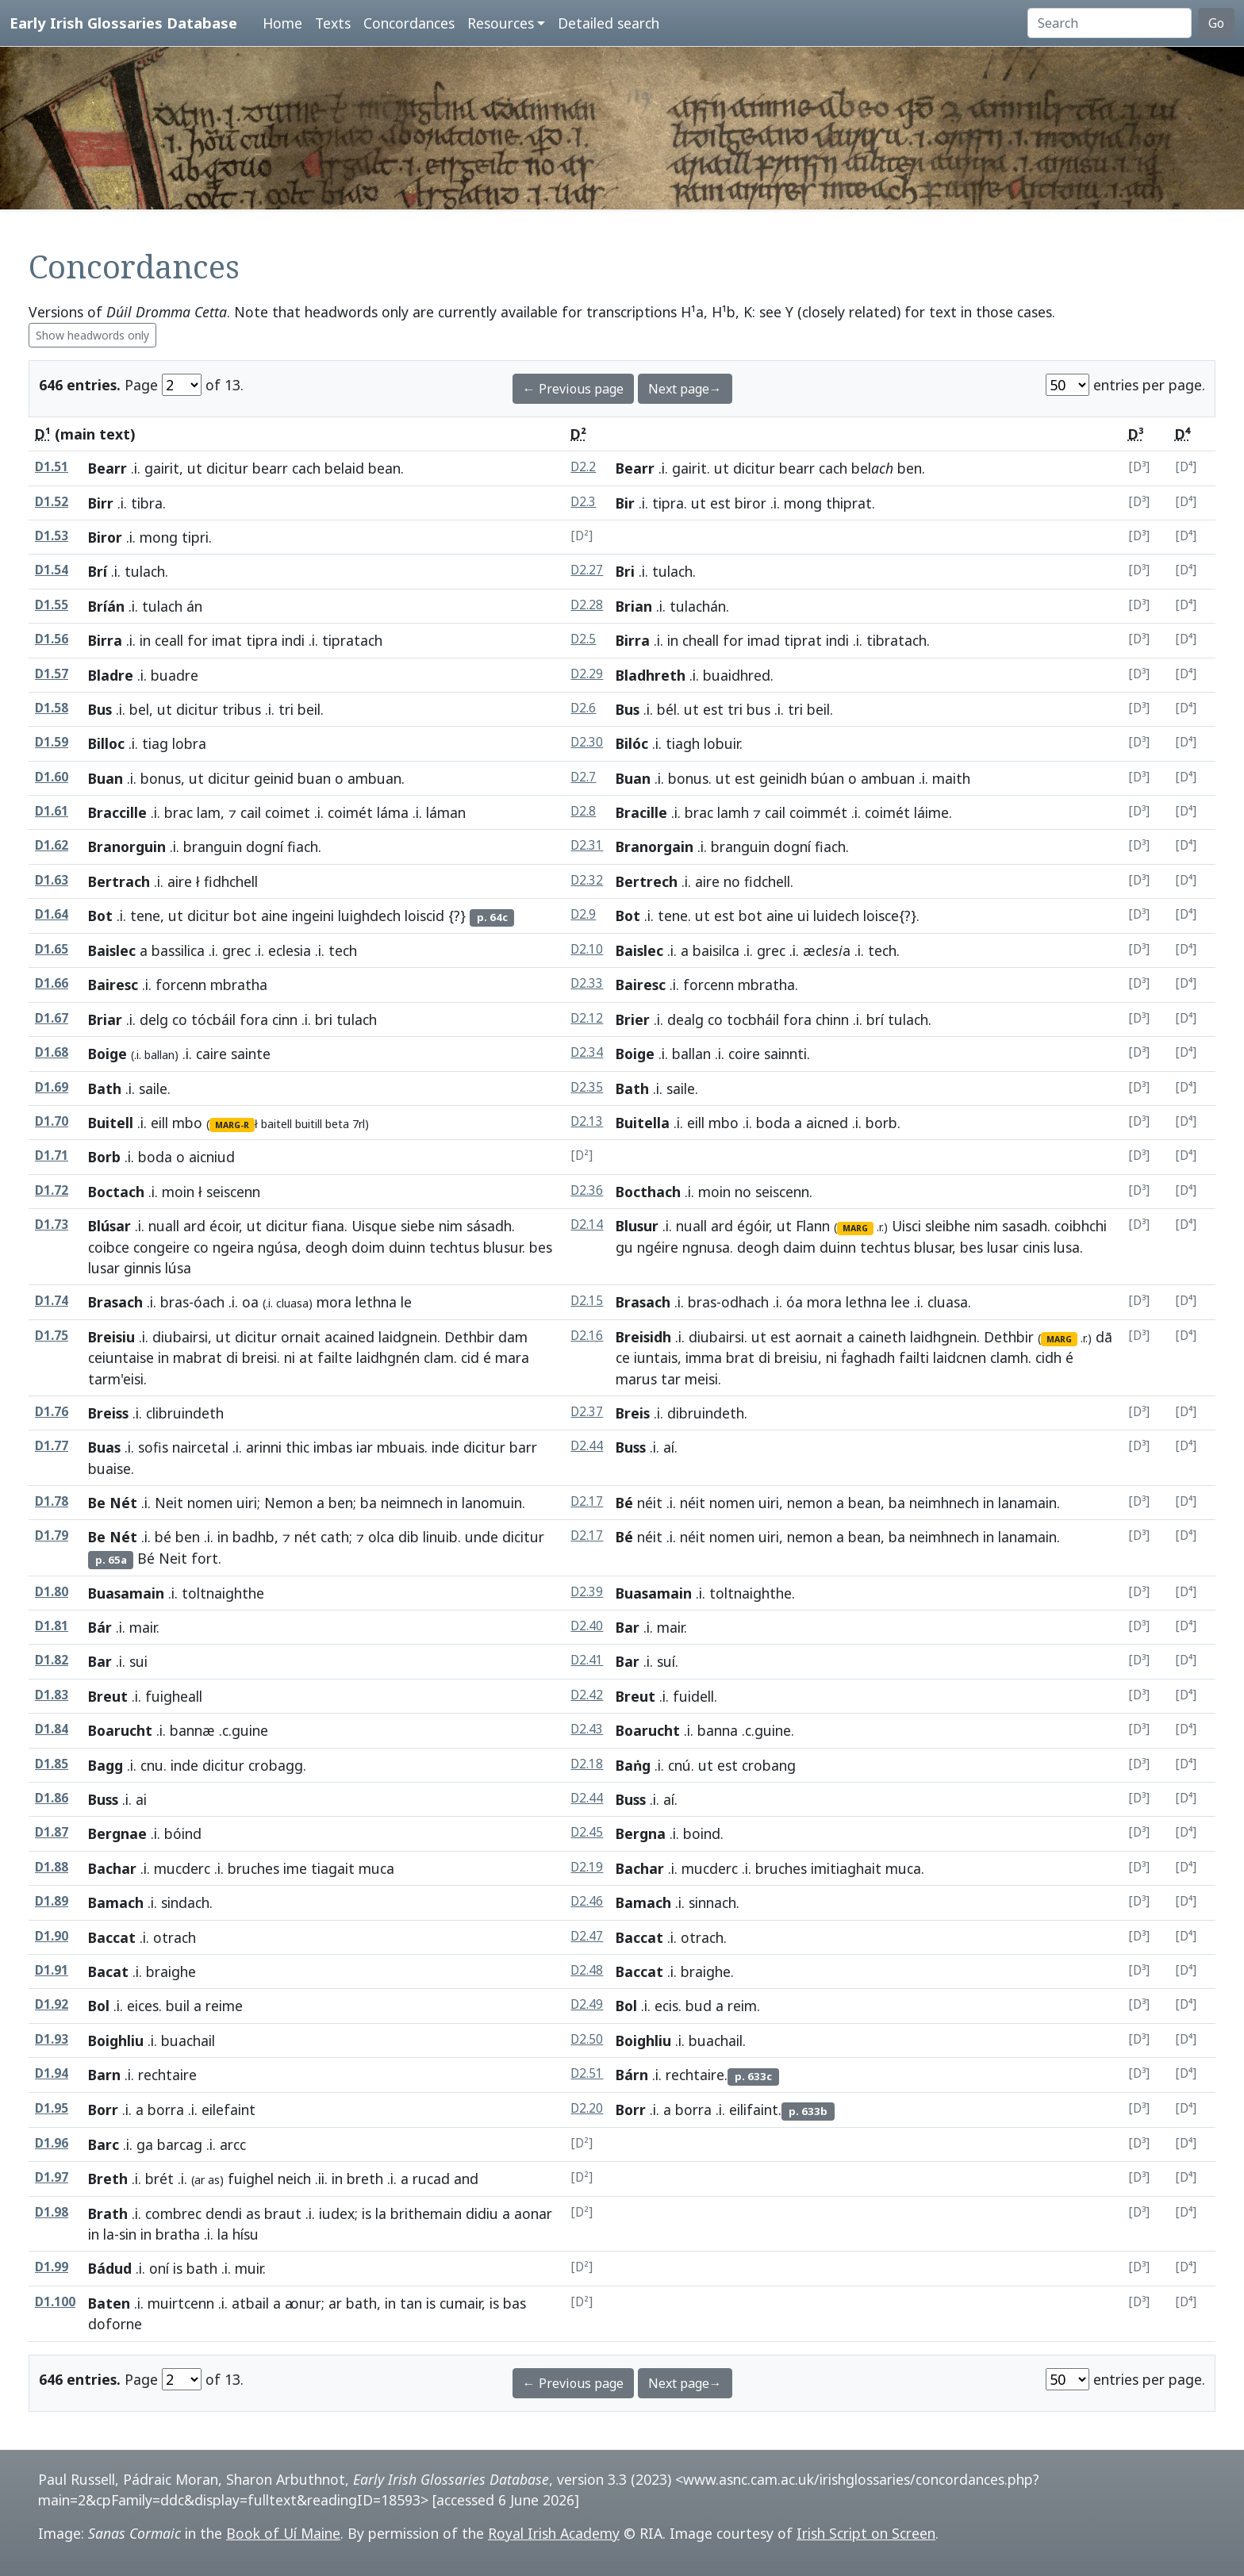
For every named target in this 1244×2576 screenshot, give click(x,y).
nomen (209, 1502)
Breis (633, 1412)
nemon (809, 1502)
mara (512, 1357)
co (179, 1019)
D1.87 (51, 1832)
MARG (855, 1228)
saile (153, 1088)
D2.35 (586, 1087)
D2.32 (586, 880)
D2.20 (586, 2108)
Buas (104, 1447)
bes (540, 1247)
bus (758, 709)
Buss (631, 1447)
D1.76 (51, 1411)
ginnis (142, 1267)
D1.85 (51, 1764)
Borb (104, 1156)
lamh (733, 812)
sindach (185, 1902)
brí (875, 1019)
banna (717, 1730)
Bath (104, 1088)
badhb (253, 1536)
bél (667, 709)
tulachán (698, 606)
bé (163, 1536)
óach (209, 1301)
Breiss (108, 1412)
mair (142, 1627)
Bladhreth (650, 675)
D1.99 (51, 2267)
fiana (328, 1225)
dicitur (227, 468)
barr (523, 1447)
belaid (344, 468)
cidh (1048, 1357)
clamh (1009, 1357)
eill (159, 1122)
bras (174, 1301)
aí (668, 1447)
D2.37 (586, 1411)
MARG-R (232, 1125)
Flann (813, 1225)
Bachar (112, 1868)
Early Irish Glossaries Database (123, 23)
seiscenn (782, 1191)
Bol (98, 2005)
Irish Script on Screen (866, 2533)
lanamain (1027, 1502)
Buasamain (126, 1593)
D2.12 (586, 1018)
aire (179, 881)
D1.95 (51, 2108)
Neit (169, 1502)
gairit (161, 468)
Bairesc (113, 984)
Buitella (643, 1122)
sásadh (489, 1225)
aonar (533, 2213)
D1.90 (51, 1936)
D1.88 (51, 1867)
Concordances (409, 23)
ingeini (313, 915)
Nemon (288, 1502)
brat (740, 1357)
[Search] (1109, 23)
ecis (666, 2005)
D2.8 (583, 811)
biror (750, 503)
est (720, 503)
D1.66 (51, 983)
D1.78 (51, 1501)
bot (245, 915)
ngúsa (278, 1247)
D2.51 (586, 2073)
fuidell (693, 1696)
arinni (264, 1447)
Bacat (108, 1971)
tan (411, 2303)
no (732, 881)
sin (127, 2234)
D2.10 (586, 949)
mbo (187, 1122)
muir (249, 2268)
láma (393, 812)
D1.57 (51, 674)
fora (254, 1019)
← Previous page (573, 388)
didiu (482, 2213)
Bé (624, 1502)
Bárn (632, 2074)
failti (914, 1357)
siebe (418, 1225)
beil (309, 709)
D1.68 (51, 1052)
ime (295, 1868)
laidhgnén (388, 1357)
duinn (407, 1247)
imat (227, 640)
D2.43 (586, 1729)
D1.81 (51, 1626)
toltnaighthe (750, 1593)
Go (1216, 23)
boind (701, 1833)
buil (178, 2005)
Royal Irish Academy (554, 2533)
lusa (1067, 1247)
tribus (241, 709)
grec (236, 950)
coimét (350, 812)
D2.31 (586, 845)
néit (649, 1502)
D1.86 (51, 1798)
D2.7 (583, 777)
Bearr (107, 468)
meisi (701, 1378)
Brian (634, 606)
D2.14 (586, 1224)
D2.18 (586, 1764)
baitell (276, 1123)
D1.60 (51, 777)
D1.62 (51, 845)
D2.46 (586, 1901)
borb (881, 1122)
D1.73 (51, 1224)
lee (900, 1301)
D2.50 (586, 2039)
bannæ (192, 1730)
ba (368, 1502)
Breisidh (643, 1336)
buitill (308, 1123)
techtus (454, 1247)
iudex (337, 2213)
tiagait (333, 1868)
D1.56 (51, 639)
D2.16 (586, 1335)
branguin (212, 846)
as (253, 2213)
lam (209, 812)
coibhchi (1080, 1225)
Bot (100, 915)
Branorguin (127, 846)
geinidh (783, 778)
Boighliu (116, 2040)
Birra (105, 640)
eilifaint (753, 2109)
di (232, 1357)
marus (636, 1378)
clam (439, 1357)
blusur (502, 1247)
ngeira (233, 1247)
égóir (753, 1225)
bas (514, 2303)
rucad (431, 2178)
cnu (151, 1765)
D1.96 (51, 2143)
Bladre (110, 675)
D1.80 (51, 1592)
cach (306, 468)
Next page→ (685, 388)
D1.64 (51, 914)
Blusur (637, 1225)
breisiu (796, 1357)
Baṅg (633, 1765)
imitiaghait (846, 1868)
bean (384, 468)
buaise (109, 1468)
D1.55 (51, 605)
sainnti (785, 1053)
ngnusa (706, 1247)
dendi (223, 2213)
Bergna (641, 1833)
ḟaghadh (868, 1357)
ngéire (657, 1247)
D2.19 (586, 1867)
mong (803, 503)
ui (803, 915)
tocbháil (753, 1019)
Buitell (110, 1122)
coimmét (818, 812)
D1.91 (51, 1970)
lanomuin (492, 1502)
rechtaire (695, 2074)
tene (145, 915)
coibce (108, 1247)
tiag (155, 743)
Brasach (115, 1301)
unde (481, 1536)
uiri (246, 1502)
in (145, 640)
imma (703, 1357)
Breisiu (111, 1336)
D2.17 (586, 1501)
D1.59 (51, 742)
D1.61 (51, 811)
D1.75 (51, 1335)
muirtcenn (181, 2303)
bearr (270, 468)
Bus (100, 709)
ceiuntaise (121, 1357)
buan (314, 778)
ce (623, 1357)
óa (794, 1301)
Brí (97, 571)
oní (159, 2268)
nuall (163, 1225)
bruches (253, 1868)
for (197, 640)
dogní (264, 846)
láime (931, 812)
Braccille (117, 812)
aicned (827, 1122)
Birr (100, 503)
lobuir (721, 743)
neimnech (412, 1502)
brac (178, 812)
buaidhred (736, 675)
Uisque (374, 1225)
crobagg (275, 1765)
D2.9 (583, 914)
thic (297, 1447)
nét (305, 1536)
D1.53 (51, 536)
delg (154, 1019)
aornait (819, 1336)
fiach (302, 846)
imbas (332, 1447)
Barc (103, 2144)
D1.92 (51, 2004)
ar (335, 2303)
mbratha (766, 984)
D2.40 (586, 1626)
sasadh (1024, 1225)
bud (698, 2005)
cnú (679, 1765)
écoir (224, 1225)
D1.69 (51, 1087)
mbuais (400, 1447)
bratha (178, 2234)
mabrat (197, 1357)
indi (293, 640)
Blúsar (109, 1225)
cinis (1036, 1247)
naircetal (200, 1447)
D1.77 (51, 1446)
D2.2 (583, 467)
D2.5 (583, 639)
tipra (668, 503)
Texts (333, 23)
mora (334, 1301)
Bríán (106, 606)
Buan (105, 778)
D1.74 (51, 1300)
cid (470, 1357)
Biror (105, 537)
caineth (882, 1336)
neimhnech (944, 1502)
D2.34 (586, 1052)
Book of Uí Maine (283, 2533)
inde (445, 1447)
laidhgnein (943, 1336)
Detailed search (608, 23)
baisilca (716, 950)
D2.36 (586, 1190)
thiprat (849, 503)
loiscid (424, 915)
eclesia (289, 950)
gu (624, 1247)
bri (323, 1019)
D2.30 (586, 742)
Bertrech (647, 881)
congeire (161, 1247)
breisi (259, 1357)
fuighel (251, 2178)
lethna (376, 1301)
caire (211, 1053)
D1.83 (51, 1695)
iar (364, 1447)
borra (166, 2109)
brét (159, 2178)
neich (294, 2178)
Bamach (116, 1902)
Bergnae (117, 1833)
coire (744, 1053)
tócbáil (213, 1019)
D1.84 (51, 1729)
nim (451, 1225)
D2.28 (586, 605)
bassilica (178, 950)
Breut (108, 1696)
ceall (169, 640)
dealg (685, 1019)
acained (349, 1336)
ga (144, 2144)
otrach (702, 1937)
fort (204, 1558)
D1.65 (51, 949)
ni (289, 1357)
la (380, 2213)
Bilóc (632, 743)
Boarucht (120, 1730)
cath (335, 1536)
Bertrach (119, 881)
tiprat (803, 640)
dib (408, 1536)
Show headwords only (92, 335)
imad (763, 640)
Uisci (906, 1225)
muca (903, 1868)
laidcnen (959, 1357)
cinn (285, 1019)
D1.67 (51, 1018)
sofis (153, 1447)
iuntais (656, 1357)
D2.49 (586, 2004)
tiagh (683, 743)
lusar (104, 1267)
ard (194, 1225)
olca (381, 1536)
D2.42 (586, 1695)
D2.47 (586, 1936)
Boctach (116, 1191)
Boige (107, 1053)
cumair (461, 2303)
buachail (716, 2040)
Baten (109, 2303)
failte (334, 1357)
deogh (326, 1247)
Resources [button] (500, 23)
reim (742, 2005)
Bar (627, 1627)
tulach (145, 571)
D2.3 (583, 501)
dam (513, 1336)
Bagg (105, 1765)
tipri (195, 537)
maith (951, 778)
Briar (105, 1019)
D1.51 (51, 467)
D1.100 (55, 2302)
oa (250, 1301)
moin (178, 1191)
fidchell (767, 881)
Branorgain (654, 846)
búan (827, 778)
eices (143, 2005)
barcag (179, 2144)
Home (282, 23)
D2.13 (586, 1121)
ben (909, 468)
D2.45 (586, 1832)
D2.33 (586, 983)
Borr (103, 2109)
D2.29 (586, 674)
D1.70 (51, 1121)
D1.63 (51, 880)
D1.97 (51, 2177)
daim (799, 1247)
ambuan (374, 778)
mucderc (182, 1868)
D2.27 (586, 570)
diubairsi (180, 1336)
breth (365, 2178)
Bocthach (648, 1191)
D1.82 (51, 1660)
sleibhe (947, 1225)
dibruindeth (705, 1412)
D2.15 (586, 1300)
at (306, 1357)
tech (882, 950)
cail (250, 812)
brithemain (426, 2213)
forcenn (181, 984)
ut (194, 468)
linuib (440, 1536)
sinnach (712, 1902)
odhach (745, 1301)
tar (671, 1378)
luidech (836, 915)
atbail (250, 2303)
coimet (287, 812)
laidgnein (407, 1336)
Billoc (106, 743)
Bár (100, 1627)
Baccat (112, 1937)
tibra (147, 503)
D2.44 (586, 1446)
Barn (104, 2074)
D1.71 (51, 1155)
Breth (108, 2178)
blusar (933, 1247)
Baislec (112, 950)
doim (368, 1247)
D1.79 (51, 1535)
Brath (108, 2213)
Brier (633, 1019)
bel (139, 709)
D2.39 (586, 1592)
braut (282, 2213)
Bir (625, 503)
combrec (173, 2213)
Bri (625, 571)
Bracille (641, 812)
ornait (301, 1336)
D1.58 (51, 708)
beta (337, 1123)
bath (201, 2268)
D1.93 (51, 2039)
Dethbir (469, 1336)
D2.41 (586, 1660)
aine (274, 915)
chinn (832, 1019)
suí (666, 1661)
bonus (160, 778)
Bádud (110, 2268)
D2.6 (583, 708)
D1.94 (51, 2073)
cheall (700, 640)
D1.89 (51, 1901)
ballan (691, 1053)
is (366, 2213)
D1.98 (51, 2212)
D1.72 (51, 1190)
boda (773, 1122)
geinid (274, 778)
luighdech (369, 915)
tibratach (896, 640)
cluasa (947, 1301)
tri (286, 709)
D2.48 (586, 1970)
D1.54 (51, 570)
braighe (706, 1971)
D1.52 (51, 501)
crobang (769, 1765)
